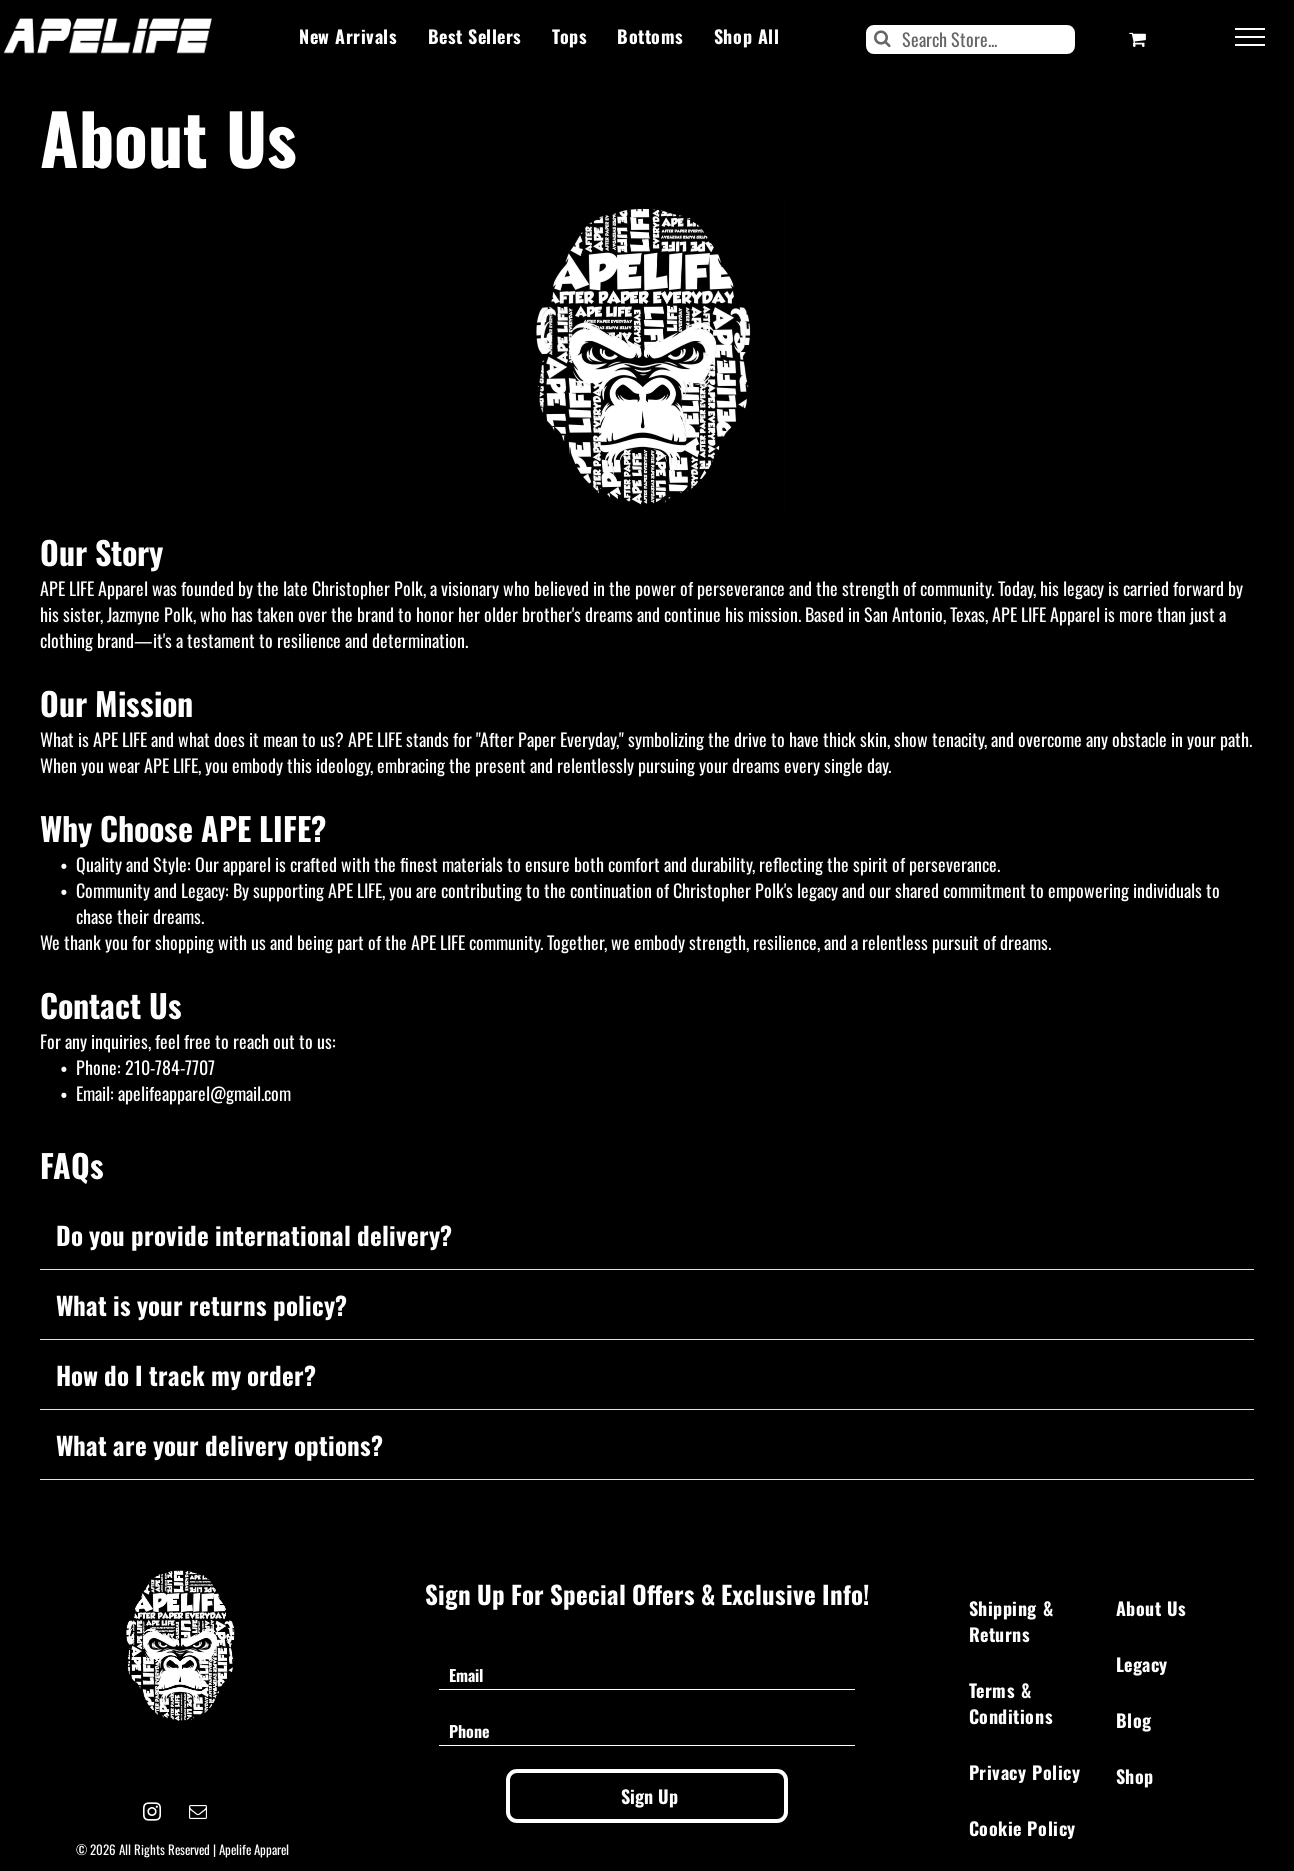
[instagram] (152, 1815)
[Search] (971, 39)
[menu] (1250, 37)
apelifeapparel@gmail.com (204, 1093)
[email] (198, 1815)
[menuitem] (348, 35)
